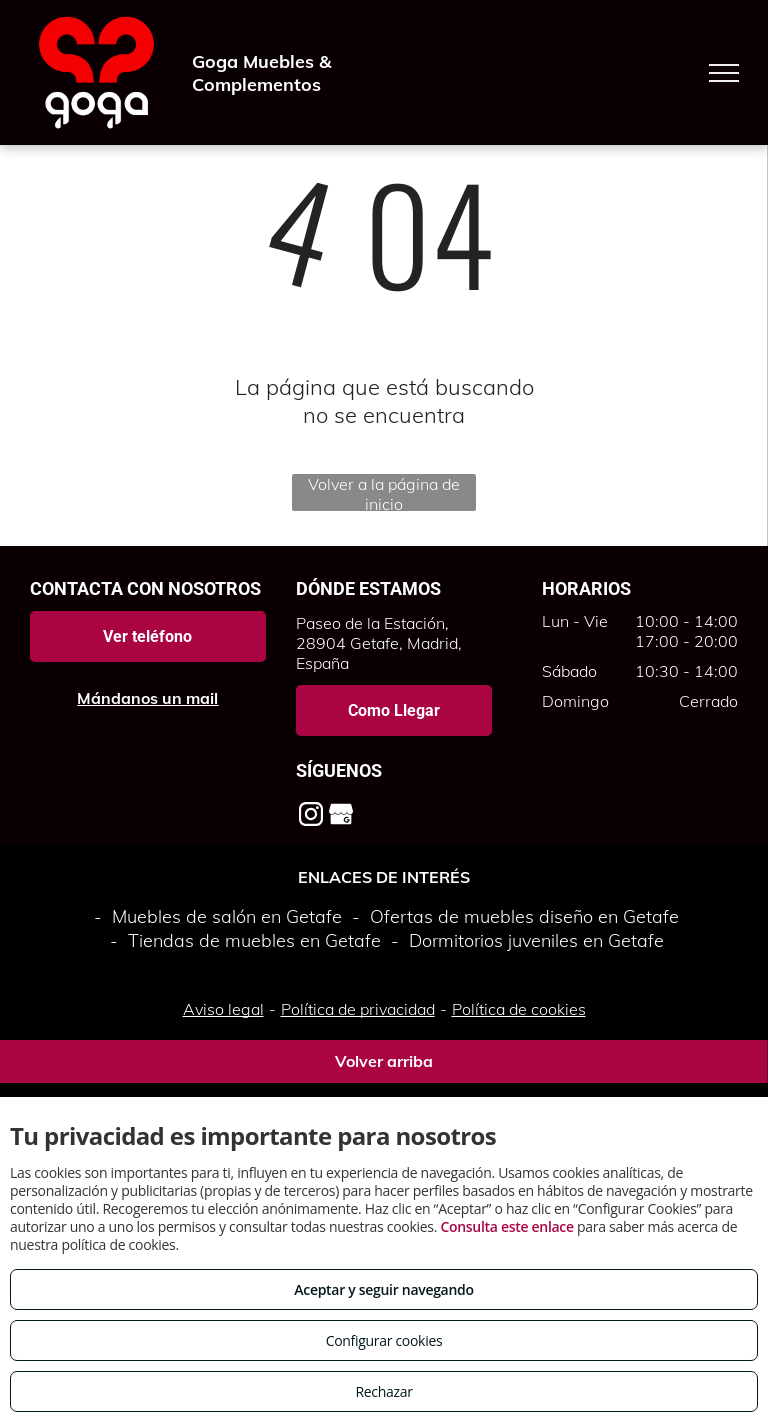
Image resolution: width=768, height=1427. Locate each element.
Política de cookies (519, 1009)
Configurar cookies (384, 1340)
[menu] (724, 73)
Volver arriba (384, 1061)
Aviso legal (223, 1009)
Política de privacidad (358, 1009)
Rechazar (383, 1391)
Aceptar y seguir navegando (383, 1289)
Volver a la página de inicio (384, 492)
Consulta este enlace (506, 1226)
